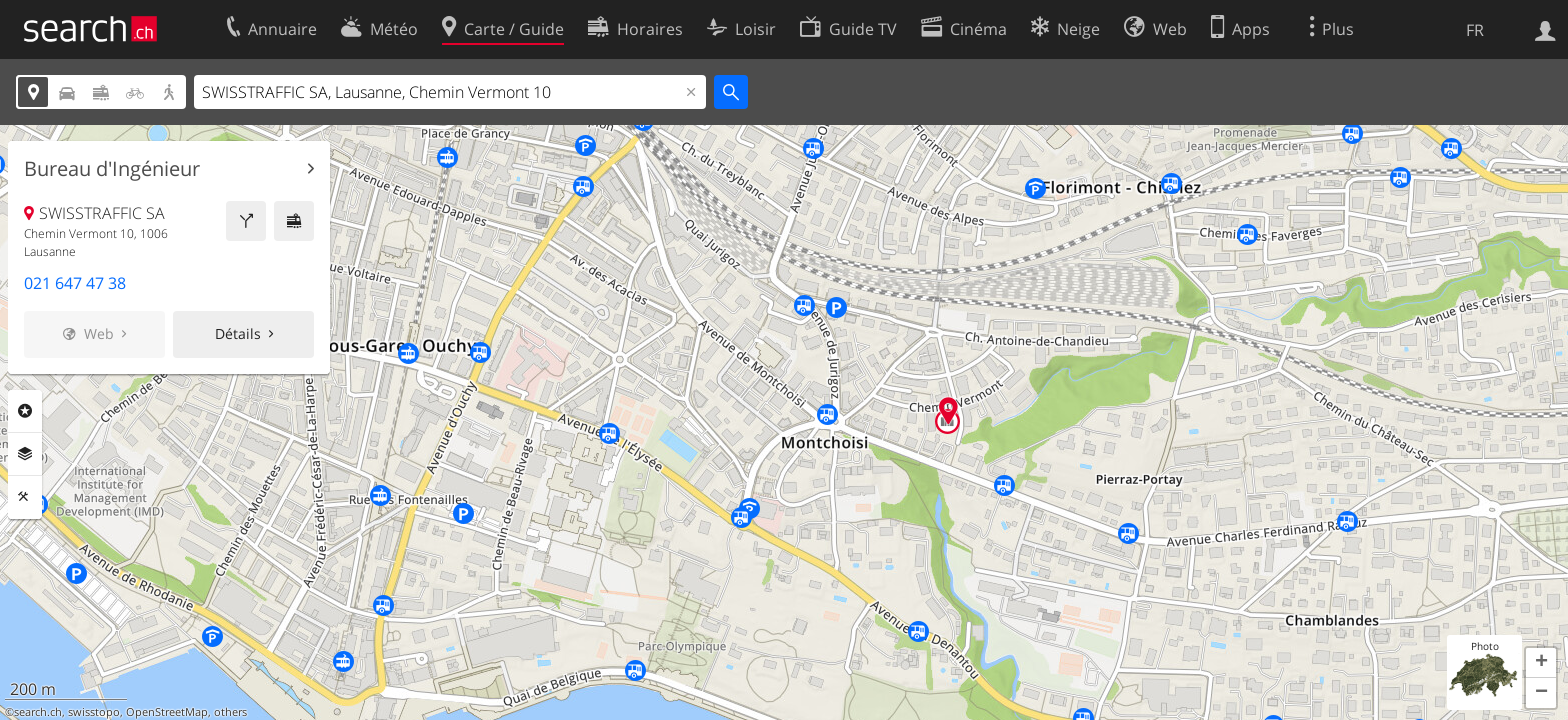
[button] (1541, 663)
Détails (238, 333)
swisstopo (94, 712)
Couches (25, 454)
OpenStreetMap (167, 712)
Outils (25, 497)
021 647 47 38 (75, 283)
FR (1475, 30)
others (230, 712)
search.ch (38, 712)
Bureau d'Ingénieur (112, 169)
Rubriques (25, 411)
